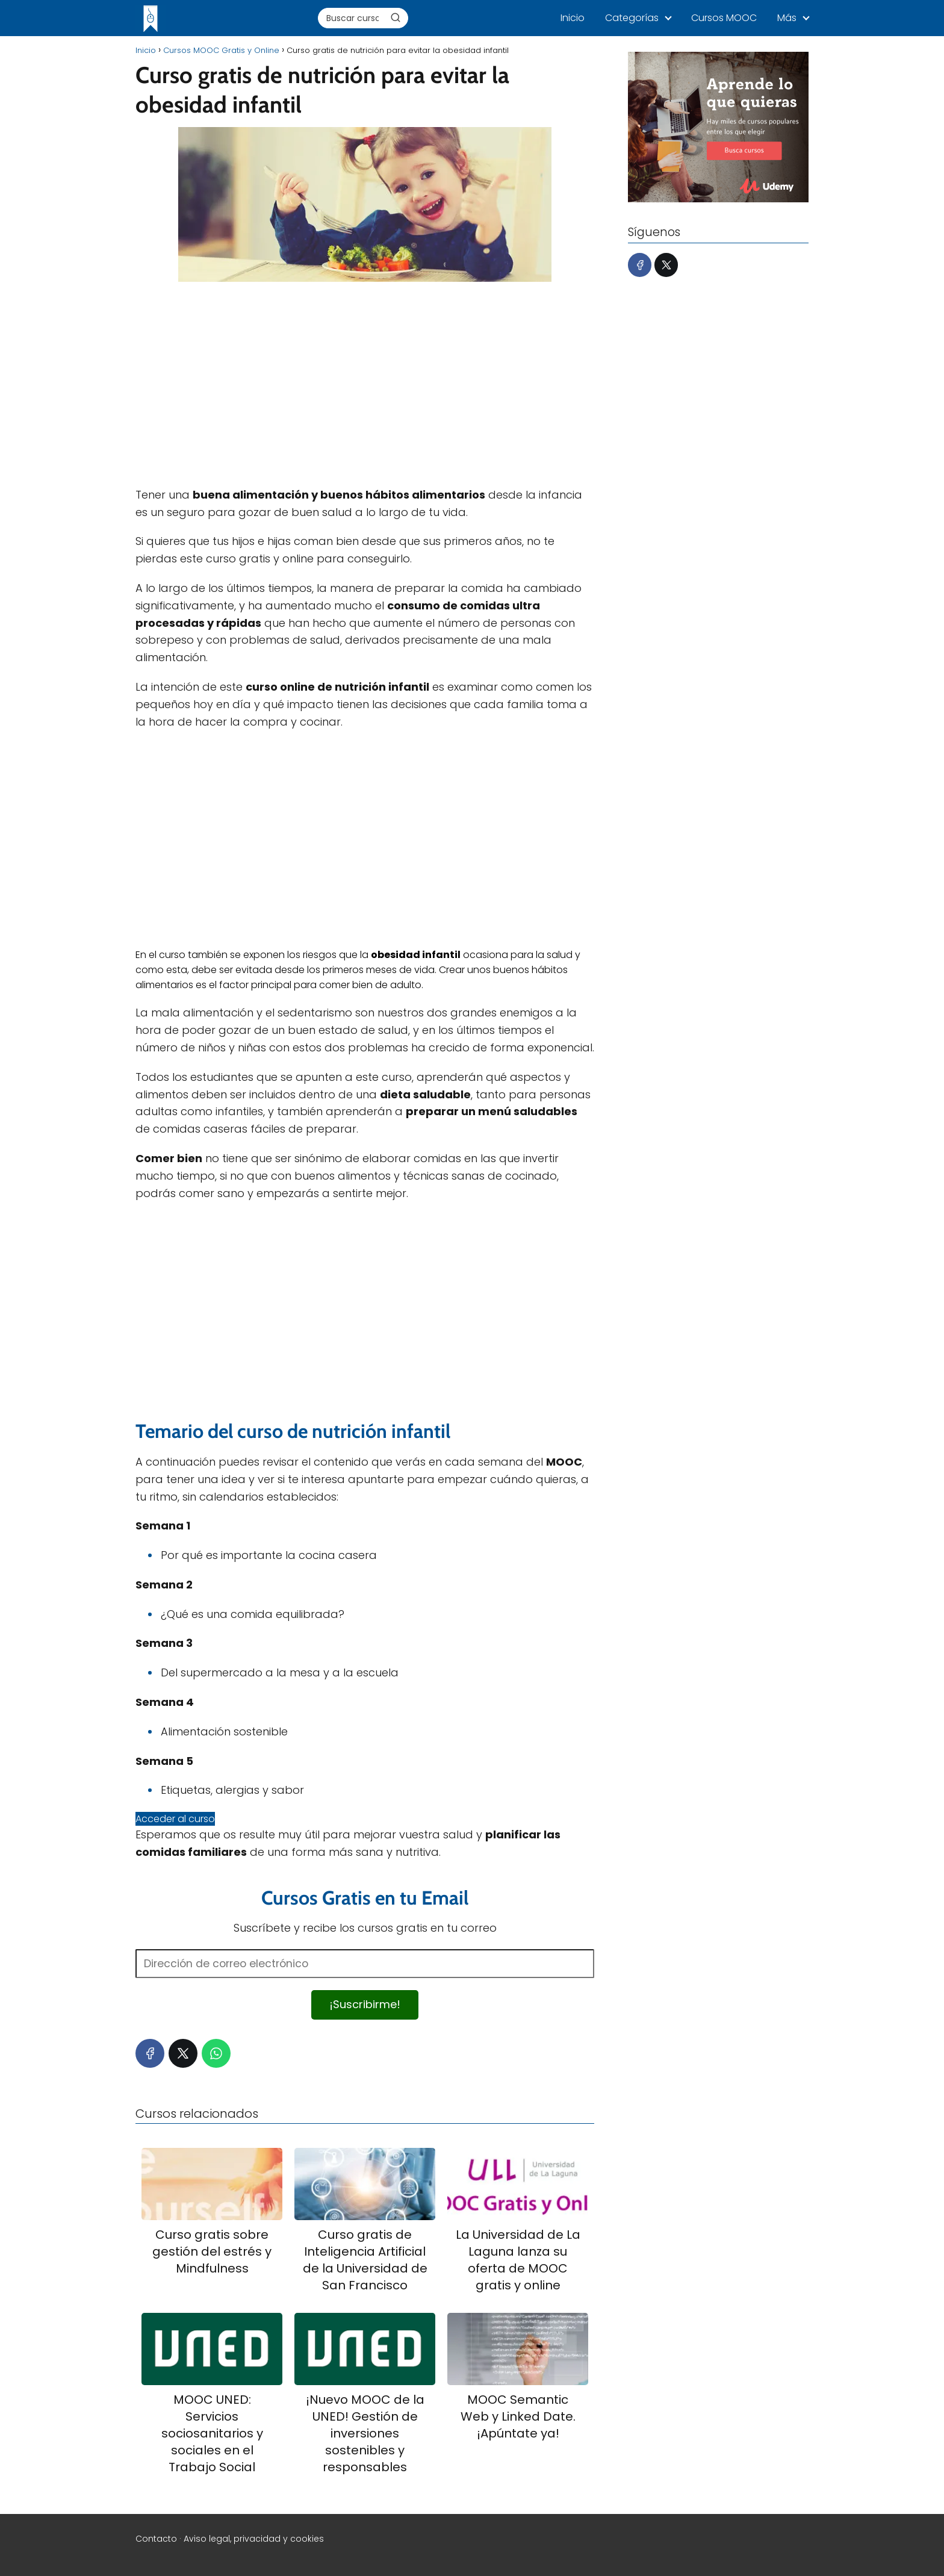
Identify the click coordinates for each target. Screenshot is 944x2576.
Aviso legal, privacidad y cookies (254, 2539)
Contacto (156, 2539)
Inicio (572, 18)
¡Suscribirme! (364, 2004)
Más (786, 18)
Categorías (632, 18)
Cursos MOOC (724, 18)
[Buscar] (395, 17)
